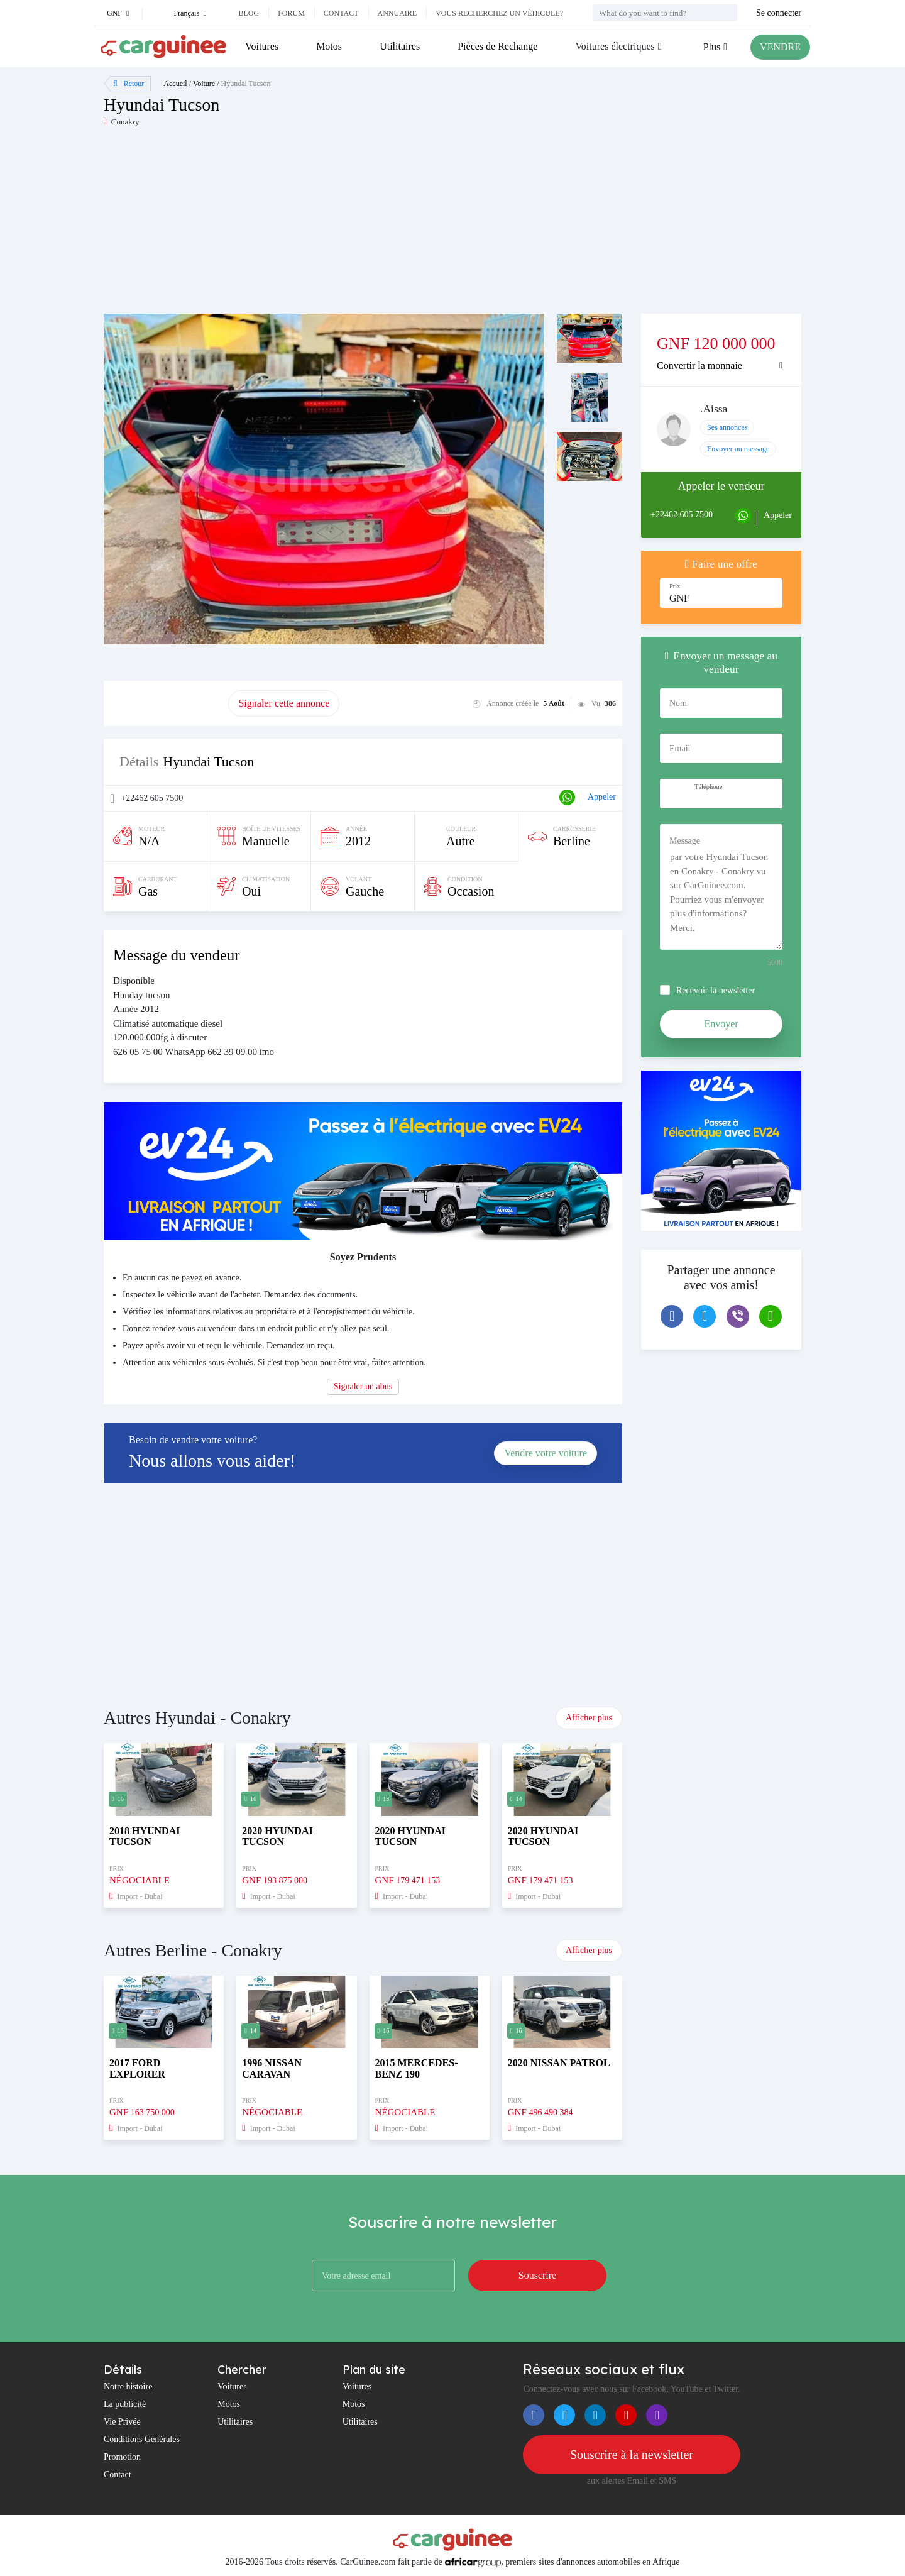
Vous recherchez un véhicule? (499, 13)
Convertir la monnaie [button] (699, 365)
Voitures (261, 46)
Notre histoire (128, 2386)
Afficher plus (589, 1717)
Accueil (175, 83)
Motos (329, 46)
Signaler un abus (363, 1386)
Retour (128, 83)
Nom (678, 703)
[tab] (721, 365)
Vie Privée (122, 2421)
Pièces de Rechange (497, 46)
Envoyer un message (738, 448)
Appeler (602, 796)
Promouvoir (166, 703)
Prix (675, 586)
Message (684, 840)
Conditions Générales (142, 2439)
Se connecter (778, 13)
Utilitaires (400, 46)
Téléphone (708, 786)
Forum (291, 13)
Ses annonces (727, 427)
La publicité (125, 2404)
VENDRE (780, 46)
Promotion (122, 2457)
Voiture (204, 83)
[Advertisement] (278, 226)
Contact (341, 13)
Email (679, 748)
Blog (248, 13)
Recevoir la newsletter (715, 990)
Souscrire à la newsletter (631, 2455)
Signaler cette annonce (283, 703)
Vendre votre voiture (545, 1453)
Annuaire (397, 13)
